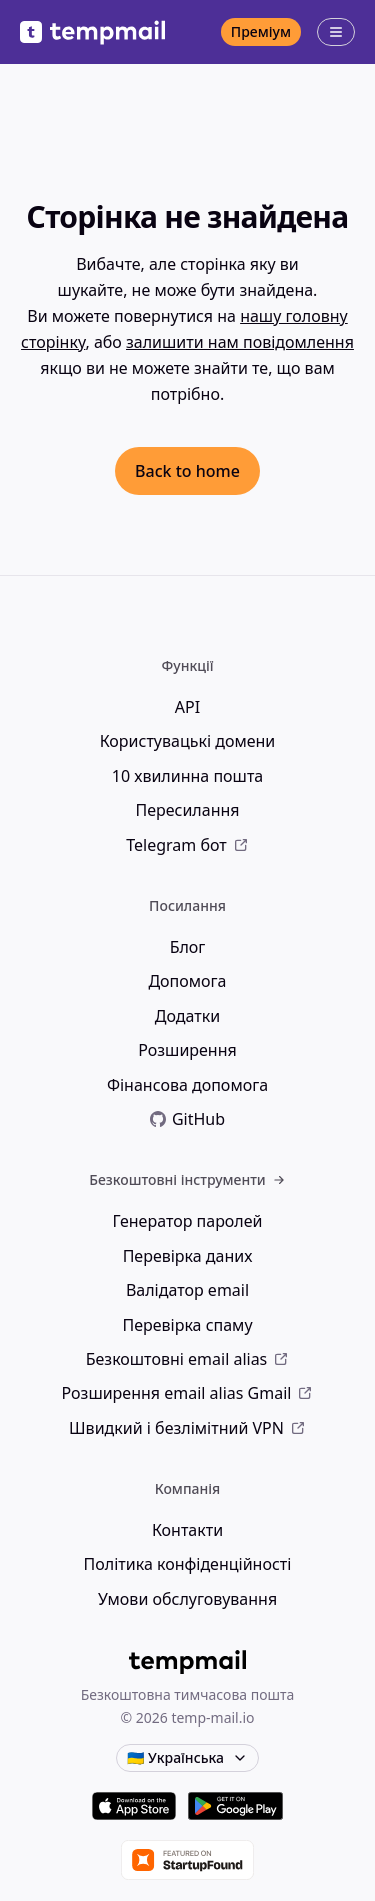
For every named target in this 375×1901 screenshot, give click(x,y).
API (187, 707)
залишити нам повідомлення (240, 342)
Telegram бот (187, 845)
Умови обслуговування (187, 1599)
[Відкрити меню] (336, 32)
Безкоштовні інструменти (187, 1179)
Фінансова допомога (187, 1085)
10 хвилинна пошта (187, 776)
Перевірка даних (188, 1256)
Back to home (187, 471)
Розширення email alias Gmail (188, 1393)
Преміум (261, 31)
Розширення (187, 1050)
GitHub (187, 1119)
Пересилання (187, 810)
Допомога (187, 981)
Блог (188, 947)
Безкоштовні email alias (188, 1359)
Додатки (187, 1016)
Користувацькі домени (188, 741)
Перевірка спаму (187, 1325)
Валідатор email (187, 1290)
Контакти (187, 1530)
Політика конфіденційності (188, 1564)
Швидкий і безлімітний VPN (187, 1428)
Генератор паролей (187, 1221)
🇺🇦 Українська (187, 1757)
